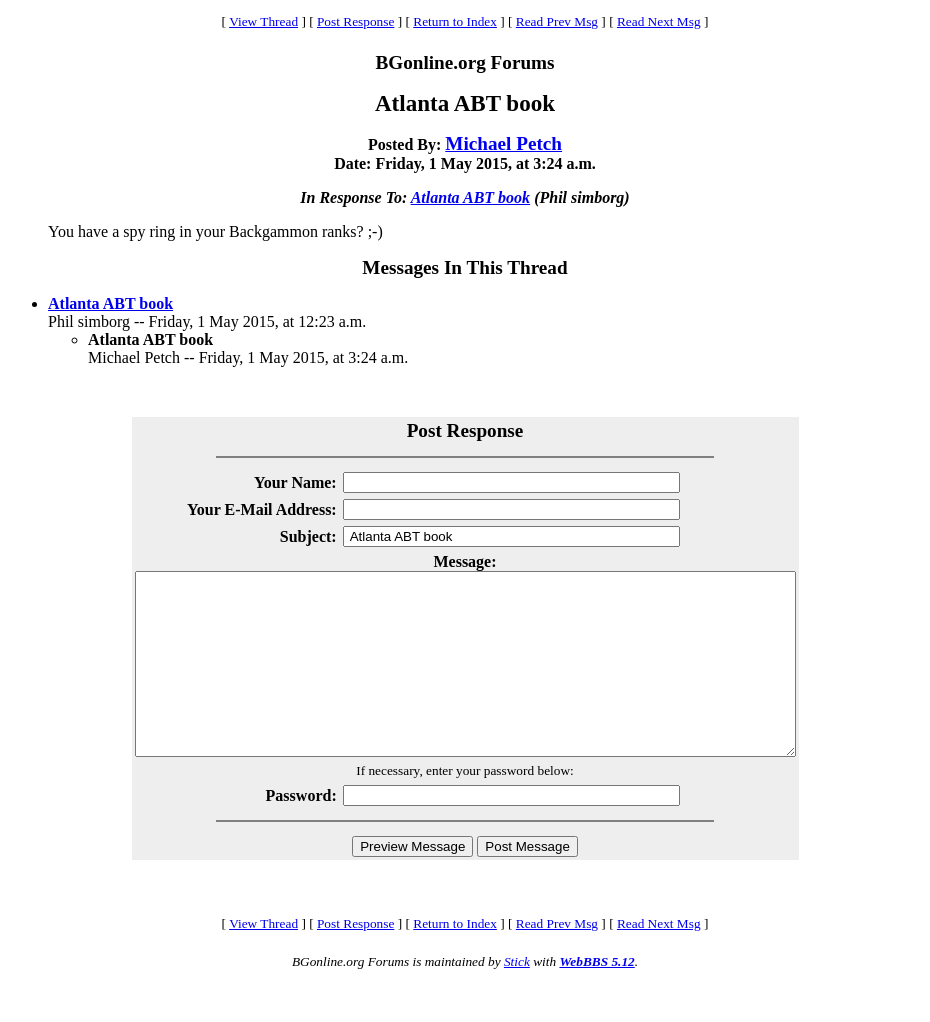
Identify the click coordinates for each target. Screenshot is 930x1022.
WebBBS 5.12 (596, 997)
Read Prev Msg (557, 21)
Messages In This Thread (464, 267)
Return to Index (455, 21)
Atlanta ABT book (470, 197)
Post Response (355, 21)
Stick (517, 997)
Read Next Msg (659, 21)
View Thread (263, 21)
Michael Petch (503, 143)
